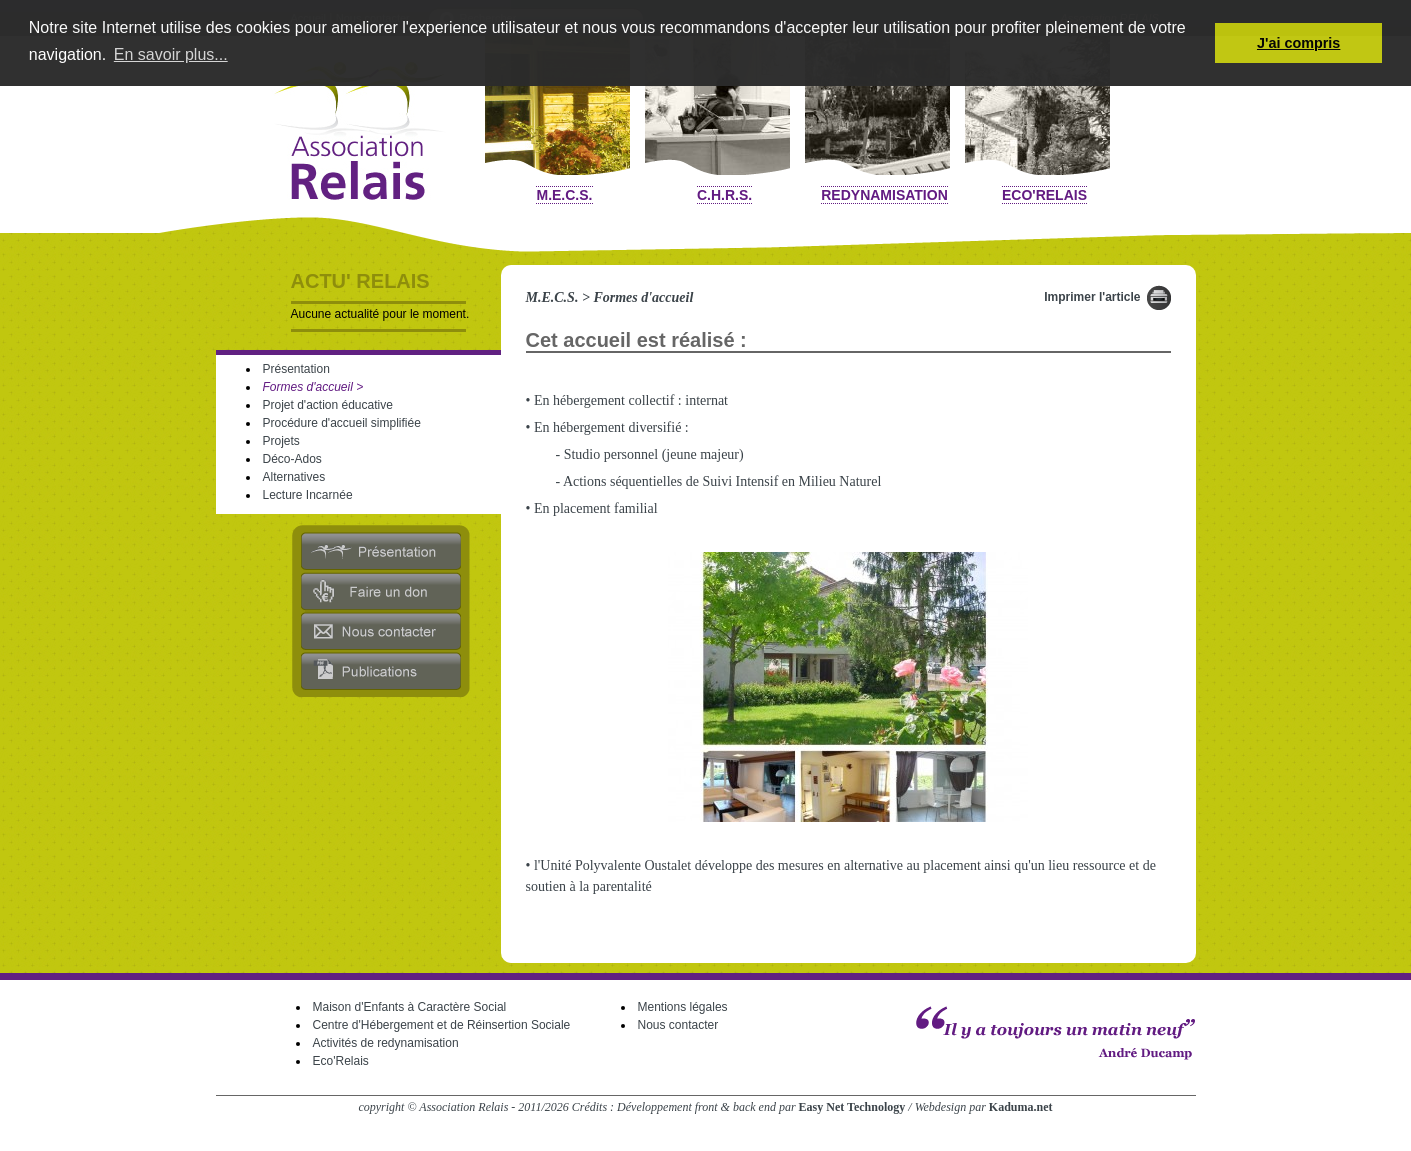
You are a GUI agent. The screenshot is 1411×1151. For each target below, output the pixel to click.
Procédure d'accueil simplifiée (342, 423)
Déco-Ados (292, 459)
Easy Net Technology (852, 1107)
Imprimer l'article (1092, 297)
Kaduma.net (1021, 1107)
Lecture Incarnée (308, 495)
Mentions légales (683, 1007)
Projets (281, 441)
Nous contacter (678, 1025)
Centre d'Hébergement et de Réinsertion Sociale (442, 1025)
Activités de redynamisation (386, 1043)
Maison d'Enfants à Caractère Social (410, 1007)
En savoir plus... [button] (171, 54)
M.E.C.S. (564, 195)
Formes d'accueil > (313, 387)
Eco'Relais (1044, 195)
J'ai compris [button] (1298, 43)
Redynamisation (884, 195)
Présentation (296, 369)
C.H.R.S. (724, 195)
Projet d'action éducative (328, 405)
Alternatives (294, 477)
